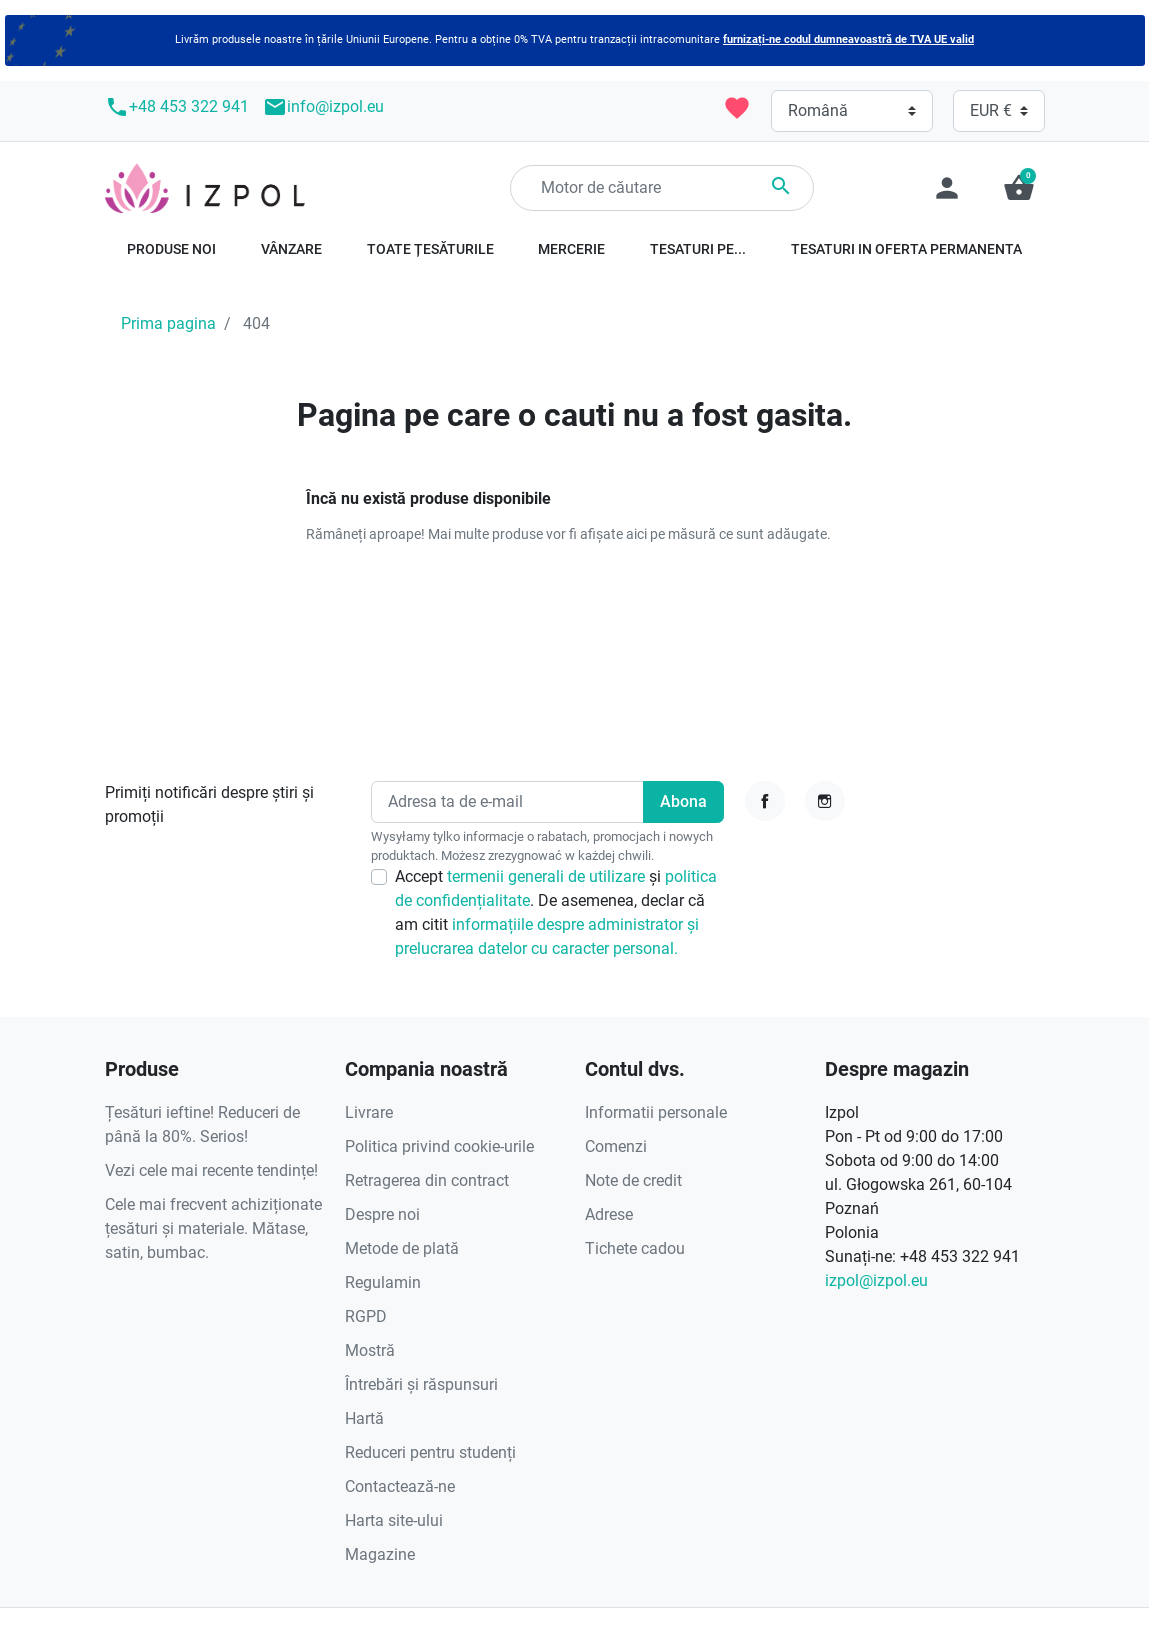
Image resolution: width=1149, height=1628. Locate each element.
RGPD (366, 1316)
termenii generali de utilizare (548, 876)
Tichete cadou (635, 1248)
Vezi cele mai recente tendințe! (211, 1170)
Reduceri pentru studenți (430, 1452)
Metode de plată (402, 1248)
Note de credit (633, 1180)
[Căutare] (662, 188)
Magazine (380, 1554)
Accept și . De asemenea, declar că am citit (556, 912)
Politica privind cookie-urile (439, 1146)
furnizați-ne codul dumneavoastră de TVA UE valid (848, 39)
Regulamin (383, 1282)
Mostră (370, 1350)
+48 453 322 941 (177, 107)
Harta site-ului (394, 1520)
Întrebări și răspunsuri (421, 1384)
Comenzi (616, 1146)
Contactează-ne (400, 1486)
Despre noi (382, 1214)
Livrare (369, 1112)
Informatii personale (656, 1112)
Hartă (364, 1418)
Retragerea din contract (427, 1180)
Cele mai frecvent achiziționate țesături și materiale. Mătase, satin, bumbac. (213, 1228)
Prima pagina (168, 323)
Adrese (609, 1214)
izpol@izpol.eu (876, 1280)
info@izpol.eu (323, 107)
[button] (1019, 188)
